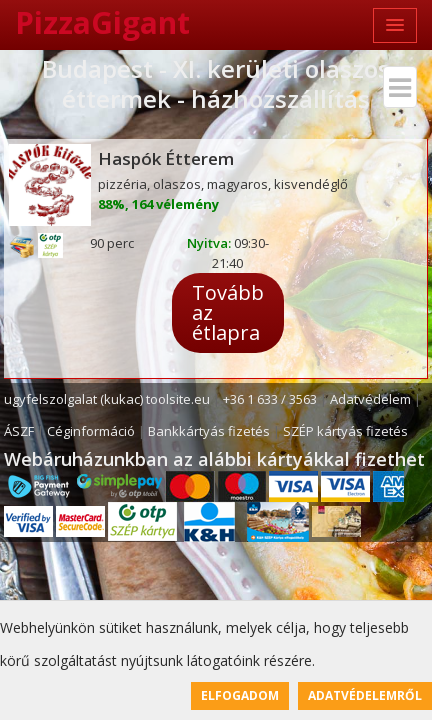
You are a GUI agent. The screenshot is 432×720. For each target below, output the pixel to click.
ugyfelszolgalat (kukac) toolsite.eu (107, 399)
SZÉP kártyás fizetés (345, 431)
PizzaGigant (102, 22)
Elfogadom (240, 695)
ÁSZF (19, 431)
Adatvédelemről (365, 695)
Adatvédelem (370, 399)
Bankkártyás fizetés (209, 431)
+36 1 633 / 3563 (270, 399)
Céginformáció (91, 431)
